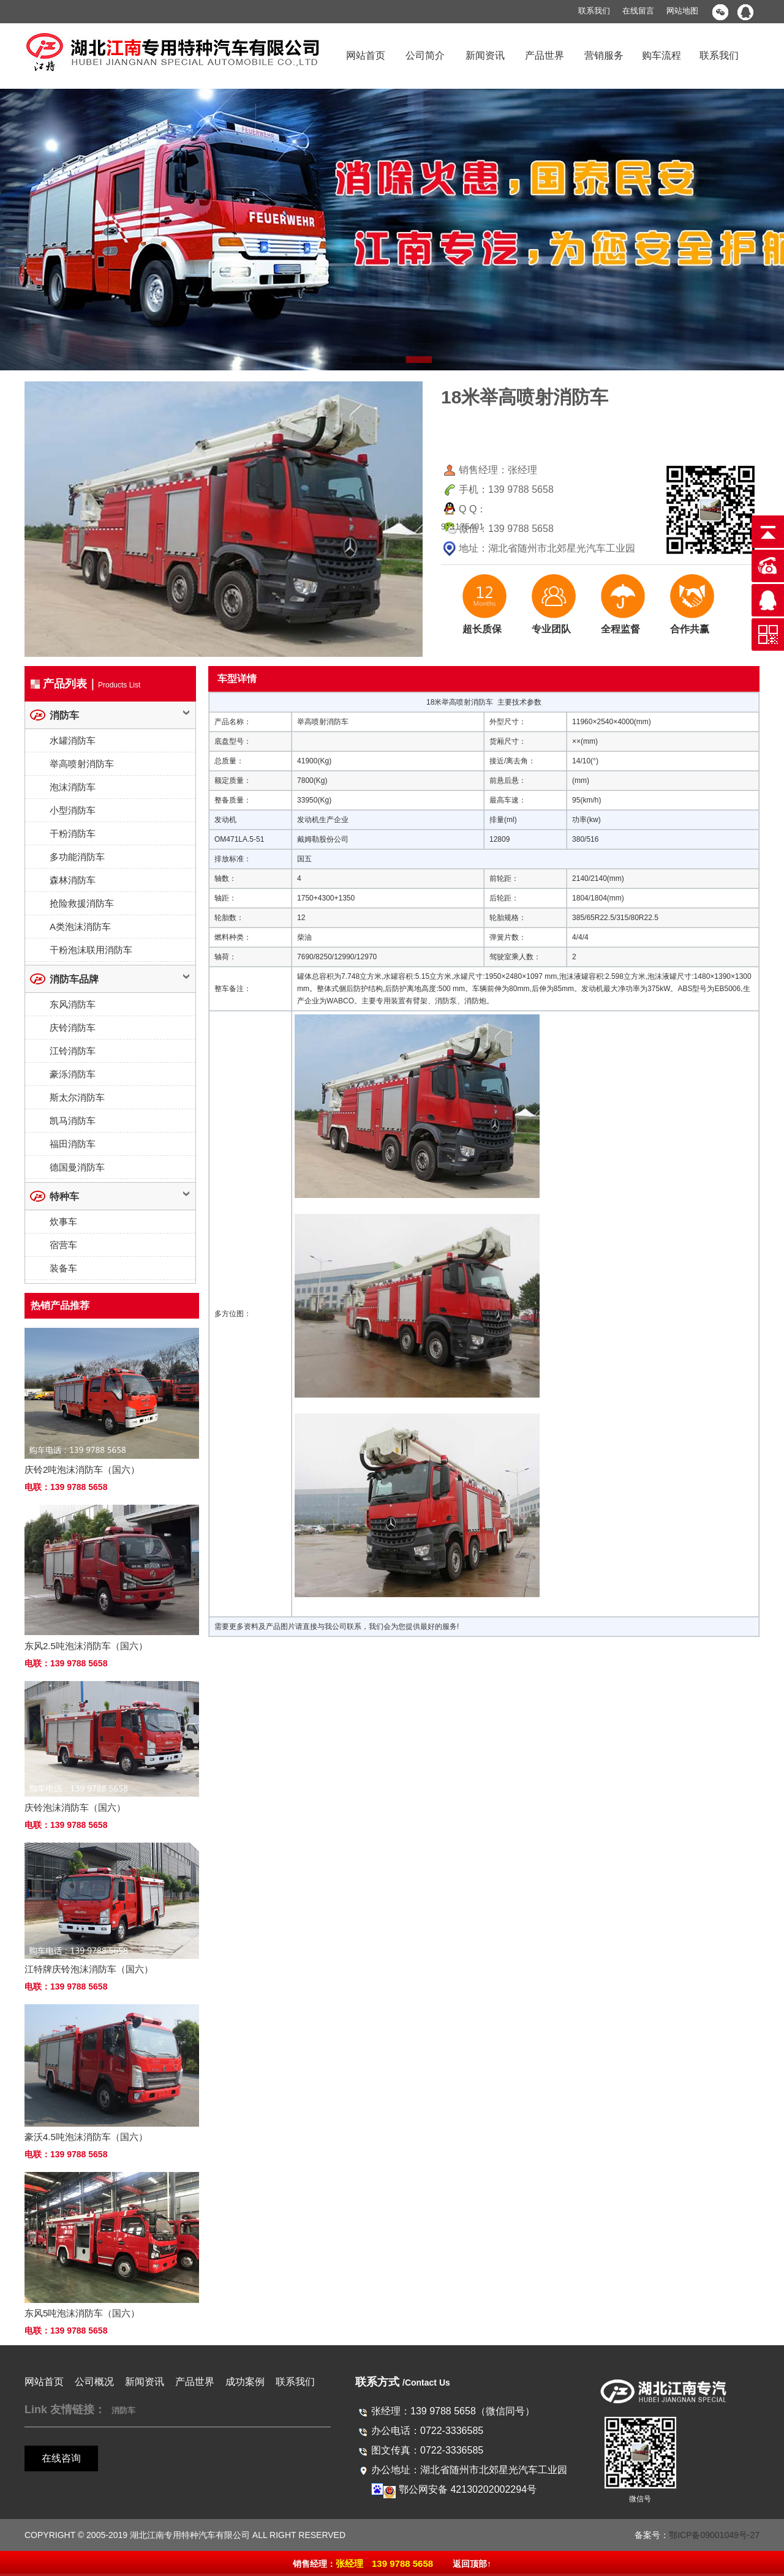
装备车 (63, 1268)
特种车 (64, 1196)
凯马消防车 (73, 1120)
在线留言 (638, 10)
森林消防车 (73, 880)
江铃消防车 (73, 1051)
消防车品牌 (74, 979)
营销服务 (604, 55)
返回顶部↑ (472, 2564)
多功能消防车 (77, 857)
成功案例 (245, 2381)
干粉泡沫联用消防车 (91, 950)
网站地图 (682, 10)
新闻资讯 (485, 55)
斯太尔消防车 (77, 1097)
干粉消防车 (73, 833)
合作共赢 (689, 629)
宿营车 (63, 1245)
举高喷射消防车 (82, 763)
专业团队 (551, 629)
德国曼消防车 (77, 1167)
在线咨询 (61, 2458)
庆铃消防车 (73, 1027)
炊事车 (63, 1221)
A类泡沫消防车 (80, 926)
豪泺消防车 (73, 1074)
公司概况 (94, 2381)
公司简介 (425, 55)
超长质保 (482, 629)
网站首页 (365, 55)
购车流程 (661, 55)
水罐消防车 (73, 740)
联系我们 (594, 10)
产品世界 (544, 55)
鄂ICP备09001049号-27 (714, 2535)
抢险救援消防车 (82, 903)
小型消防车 (73, 810)
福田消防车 (73, 1144)
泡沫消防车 (73, 787)
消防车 (64, 715)
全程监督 (620, 629)
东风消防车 (73, 1004)
